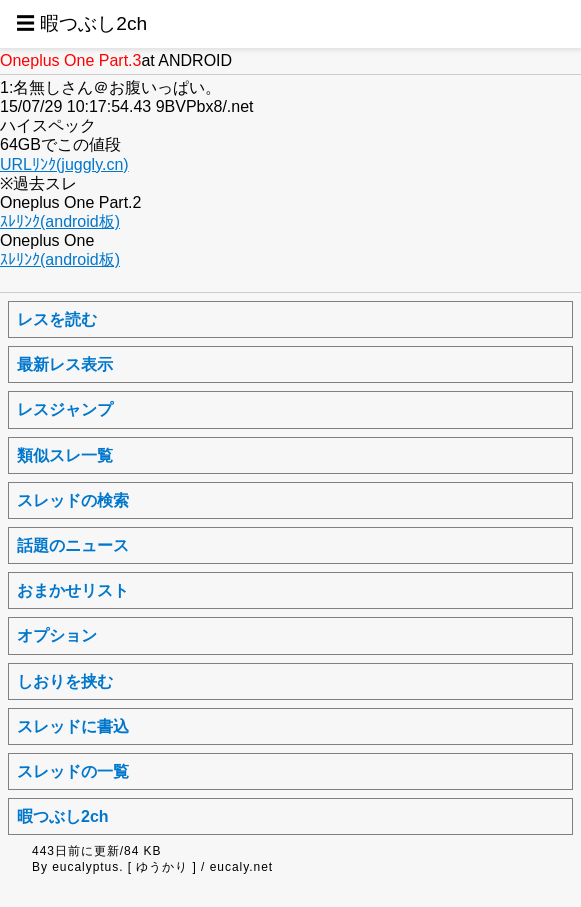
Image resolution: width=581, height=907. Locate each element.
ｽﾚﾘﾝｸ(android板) (60, 221)
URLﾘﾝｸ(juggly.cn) (64, 164)
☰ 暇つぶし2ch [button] (81, 23)
